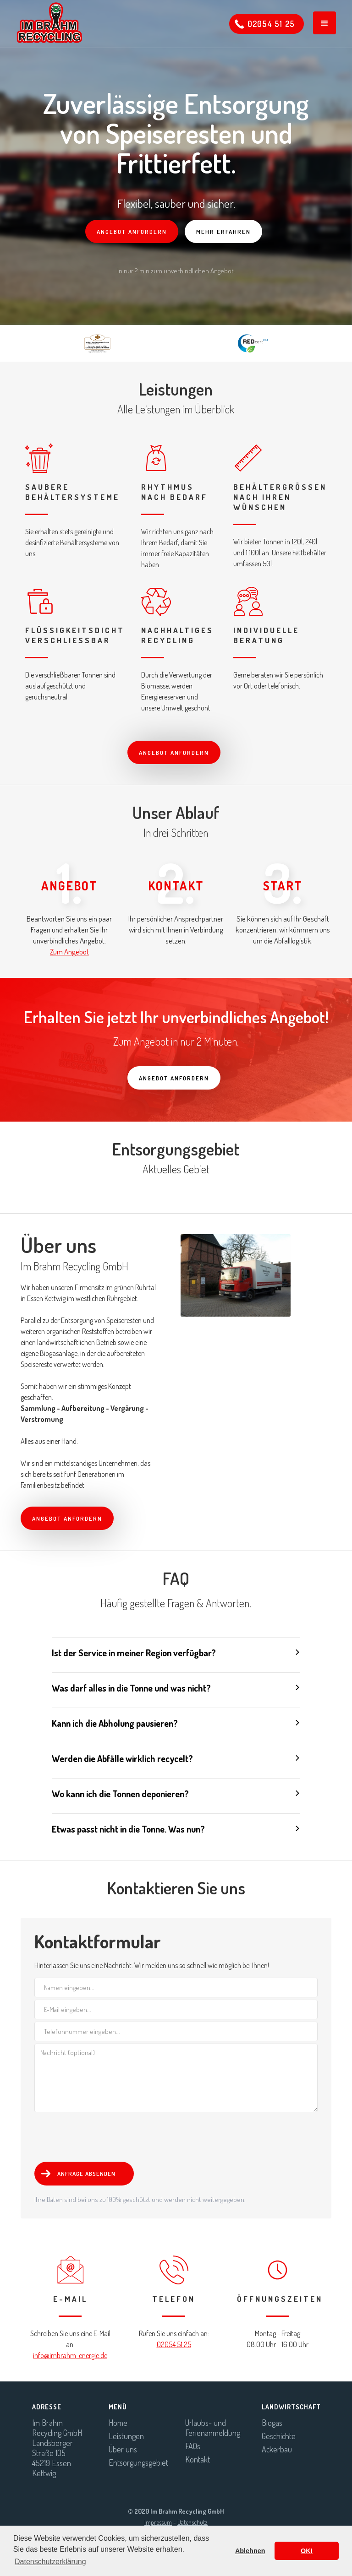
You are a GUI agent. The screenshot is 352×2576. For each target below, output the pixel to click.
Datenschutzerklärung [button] (50, 2561)
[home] (45, 23)
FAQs (192, 2446)
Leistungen (126, 2436)
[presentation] (104, 2135)
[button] (324, 22)
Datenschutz (192, 2522)
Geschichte (279, 2436)
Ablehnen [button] (250, 2550)
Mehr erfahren (223, 231)
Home (118, 2423)
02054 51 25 (174, 2344)
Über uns (123, 2449)
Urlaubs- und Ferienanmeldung (212, 2428)
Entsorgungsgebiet (138, 2462)
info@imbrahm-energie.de (70, 2355)
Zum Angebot (69, 951)
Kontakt (197, 2459)
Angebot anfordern (132, 231)
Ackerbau (277, 2449)
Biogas (272, 2423)
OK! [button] (307, 2550)
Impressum (158, 2522)
